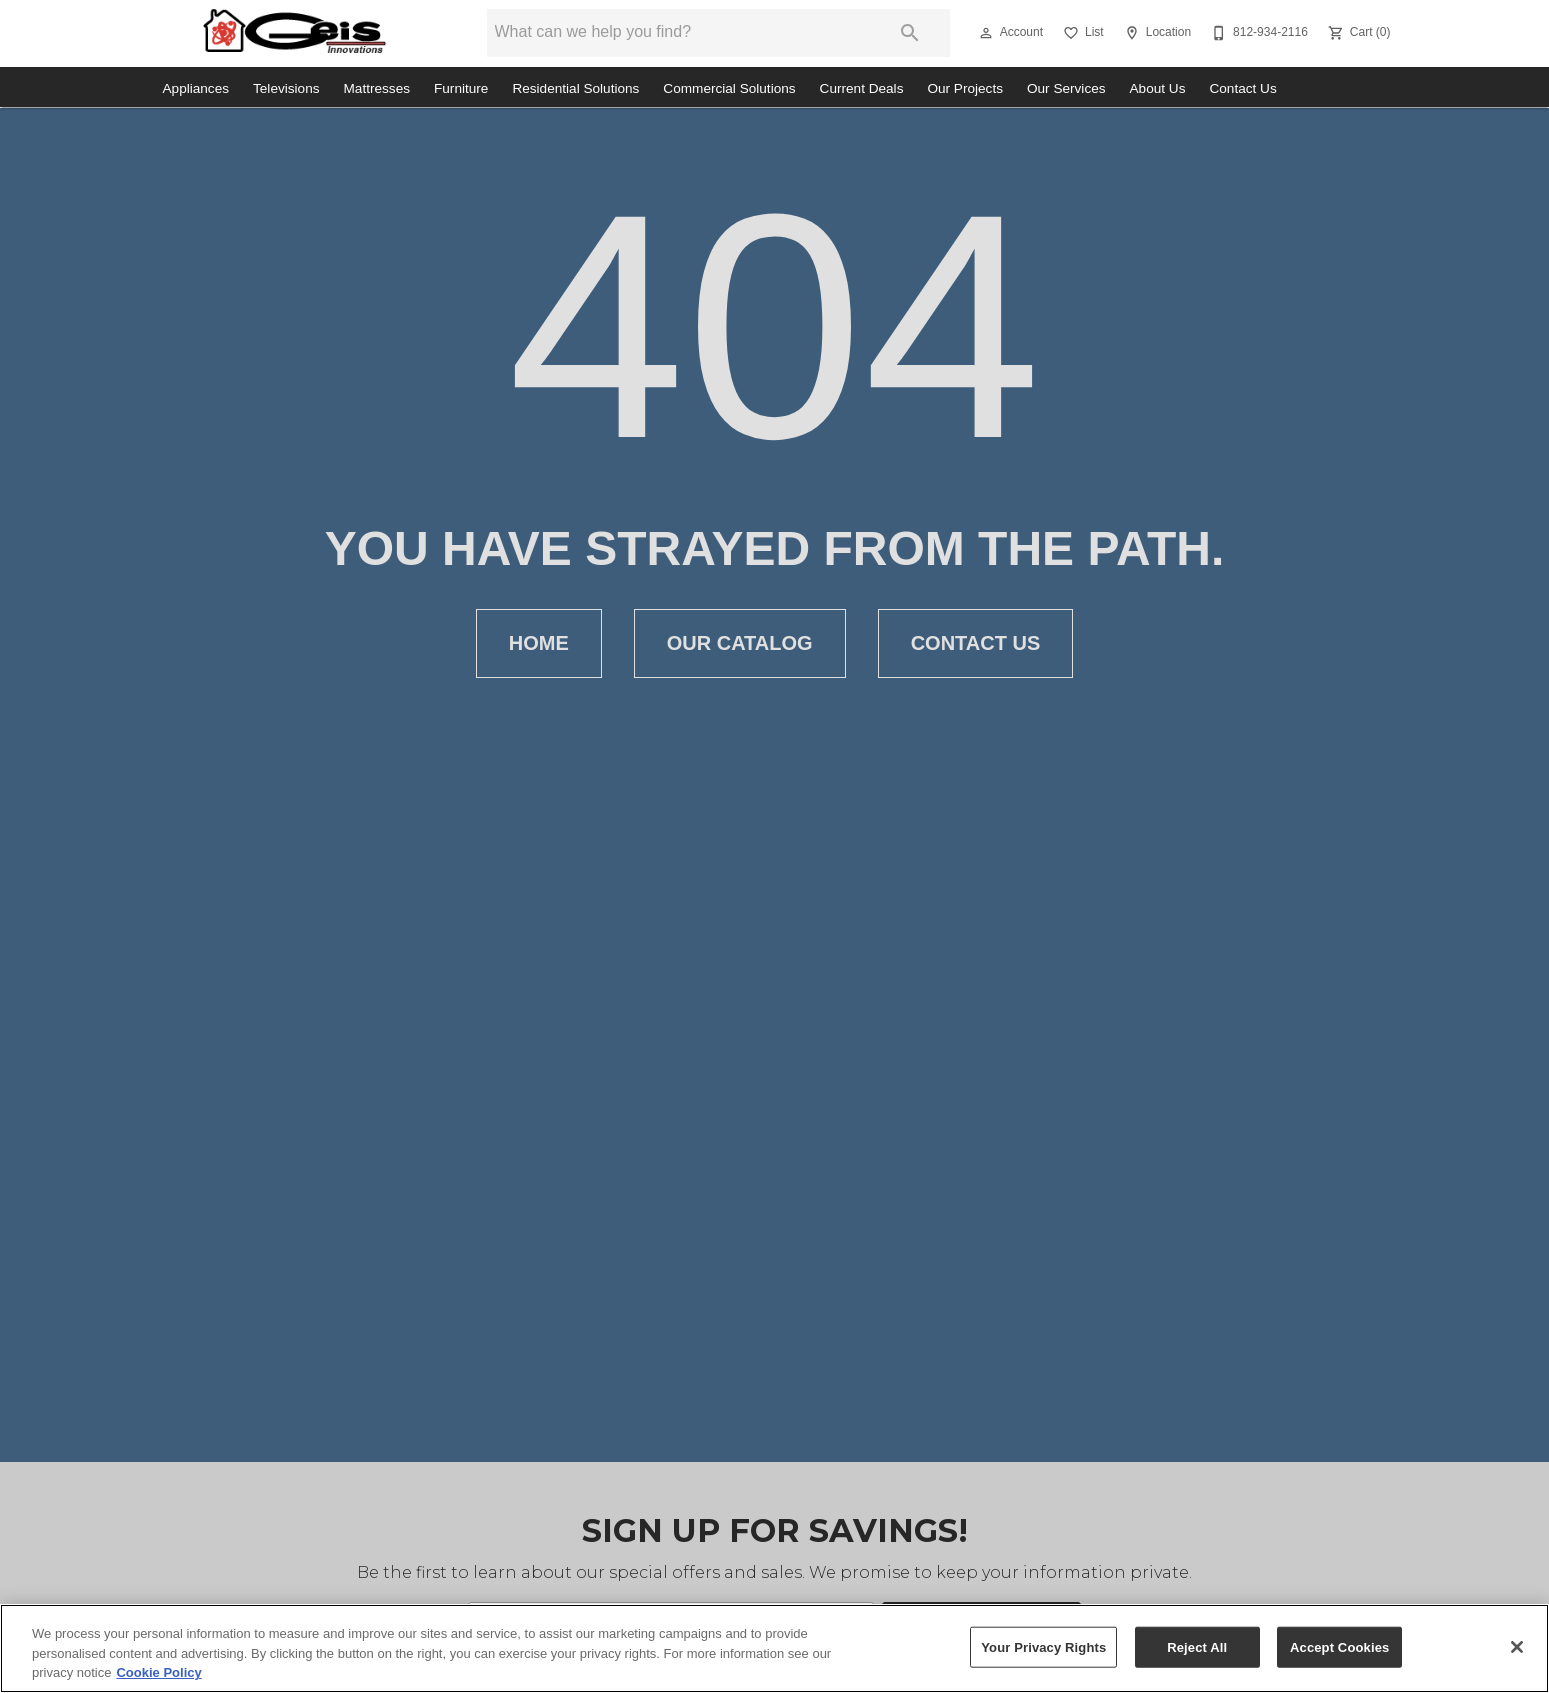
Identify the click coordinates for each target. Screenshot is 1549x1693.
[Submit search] (910, 33)
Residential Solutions (575, 88)
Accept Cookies (1339, 1646)
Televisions (286, 88)
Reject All (1197, 1646)
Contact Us (1242, 88)
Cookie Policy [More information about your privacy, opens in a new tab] (158, 1672)
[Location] (1155, 33)
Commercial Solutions (729, 88)
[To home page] (294, 33)
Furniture (461, 88)
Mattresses (377, 88)
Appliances (196, 88)
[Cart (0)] (1357, 33)
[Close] (1517, 1647)
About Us (1158, 88)
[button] (986, 33)
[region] (774, 1648)
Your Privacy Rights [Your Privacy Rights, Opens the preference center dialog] (1043, 1646)
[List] (1081, 33)
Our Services (1066, 88)
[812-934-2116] (1257, 33)
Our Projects (965, 88)
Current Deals (862, 88)
